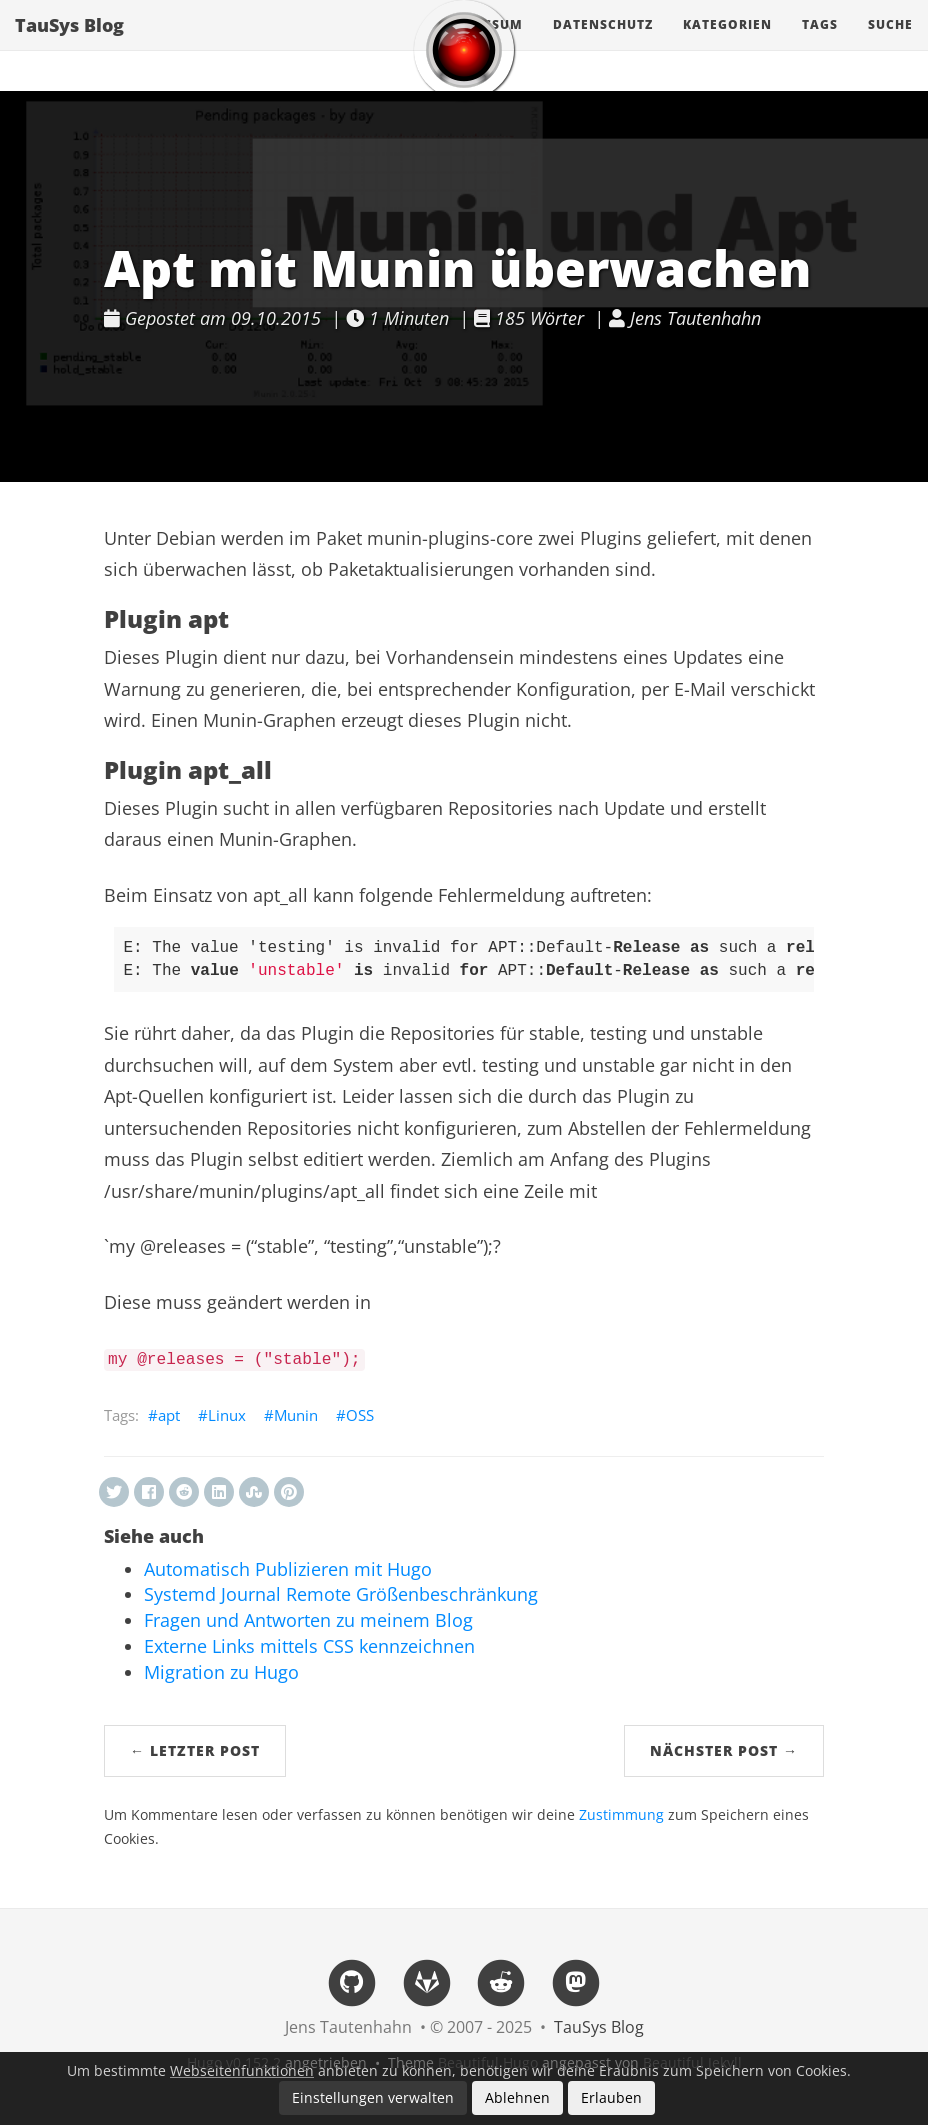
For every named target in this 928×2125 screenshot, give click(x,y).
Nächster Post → (724, 1750)
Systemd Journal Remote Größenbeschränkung (341, 1594)
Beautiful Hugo (488, 2062)
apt (169, 1415)
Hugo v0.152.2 (234, 2062)
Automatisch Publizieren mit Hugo (288, 1569)
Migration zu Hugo (221, 1672)
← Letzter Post (195, 1750)
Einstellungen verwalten (373, 2097)
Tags (820, 44)
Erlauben (611, 2097)
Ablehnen (517, 2097)
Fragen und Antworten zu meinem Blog (308, 1620)
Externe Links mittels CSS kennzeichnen (309, 1646)
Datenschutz (603, 44)
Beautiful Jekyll (692, 2062)
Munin (296, 1415)
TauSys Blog (69, 45)
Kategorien (727, 44)
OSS (360, 1415)
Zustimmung (621, 1815)
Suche (890, 44)
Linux (227, 1415)
